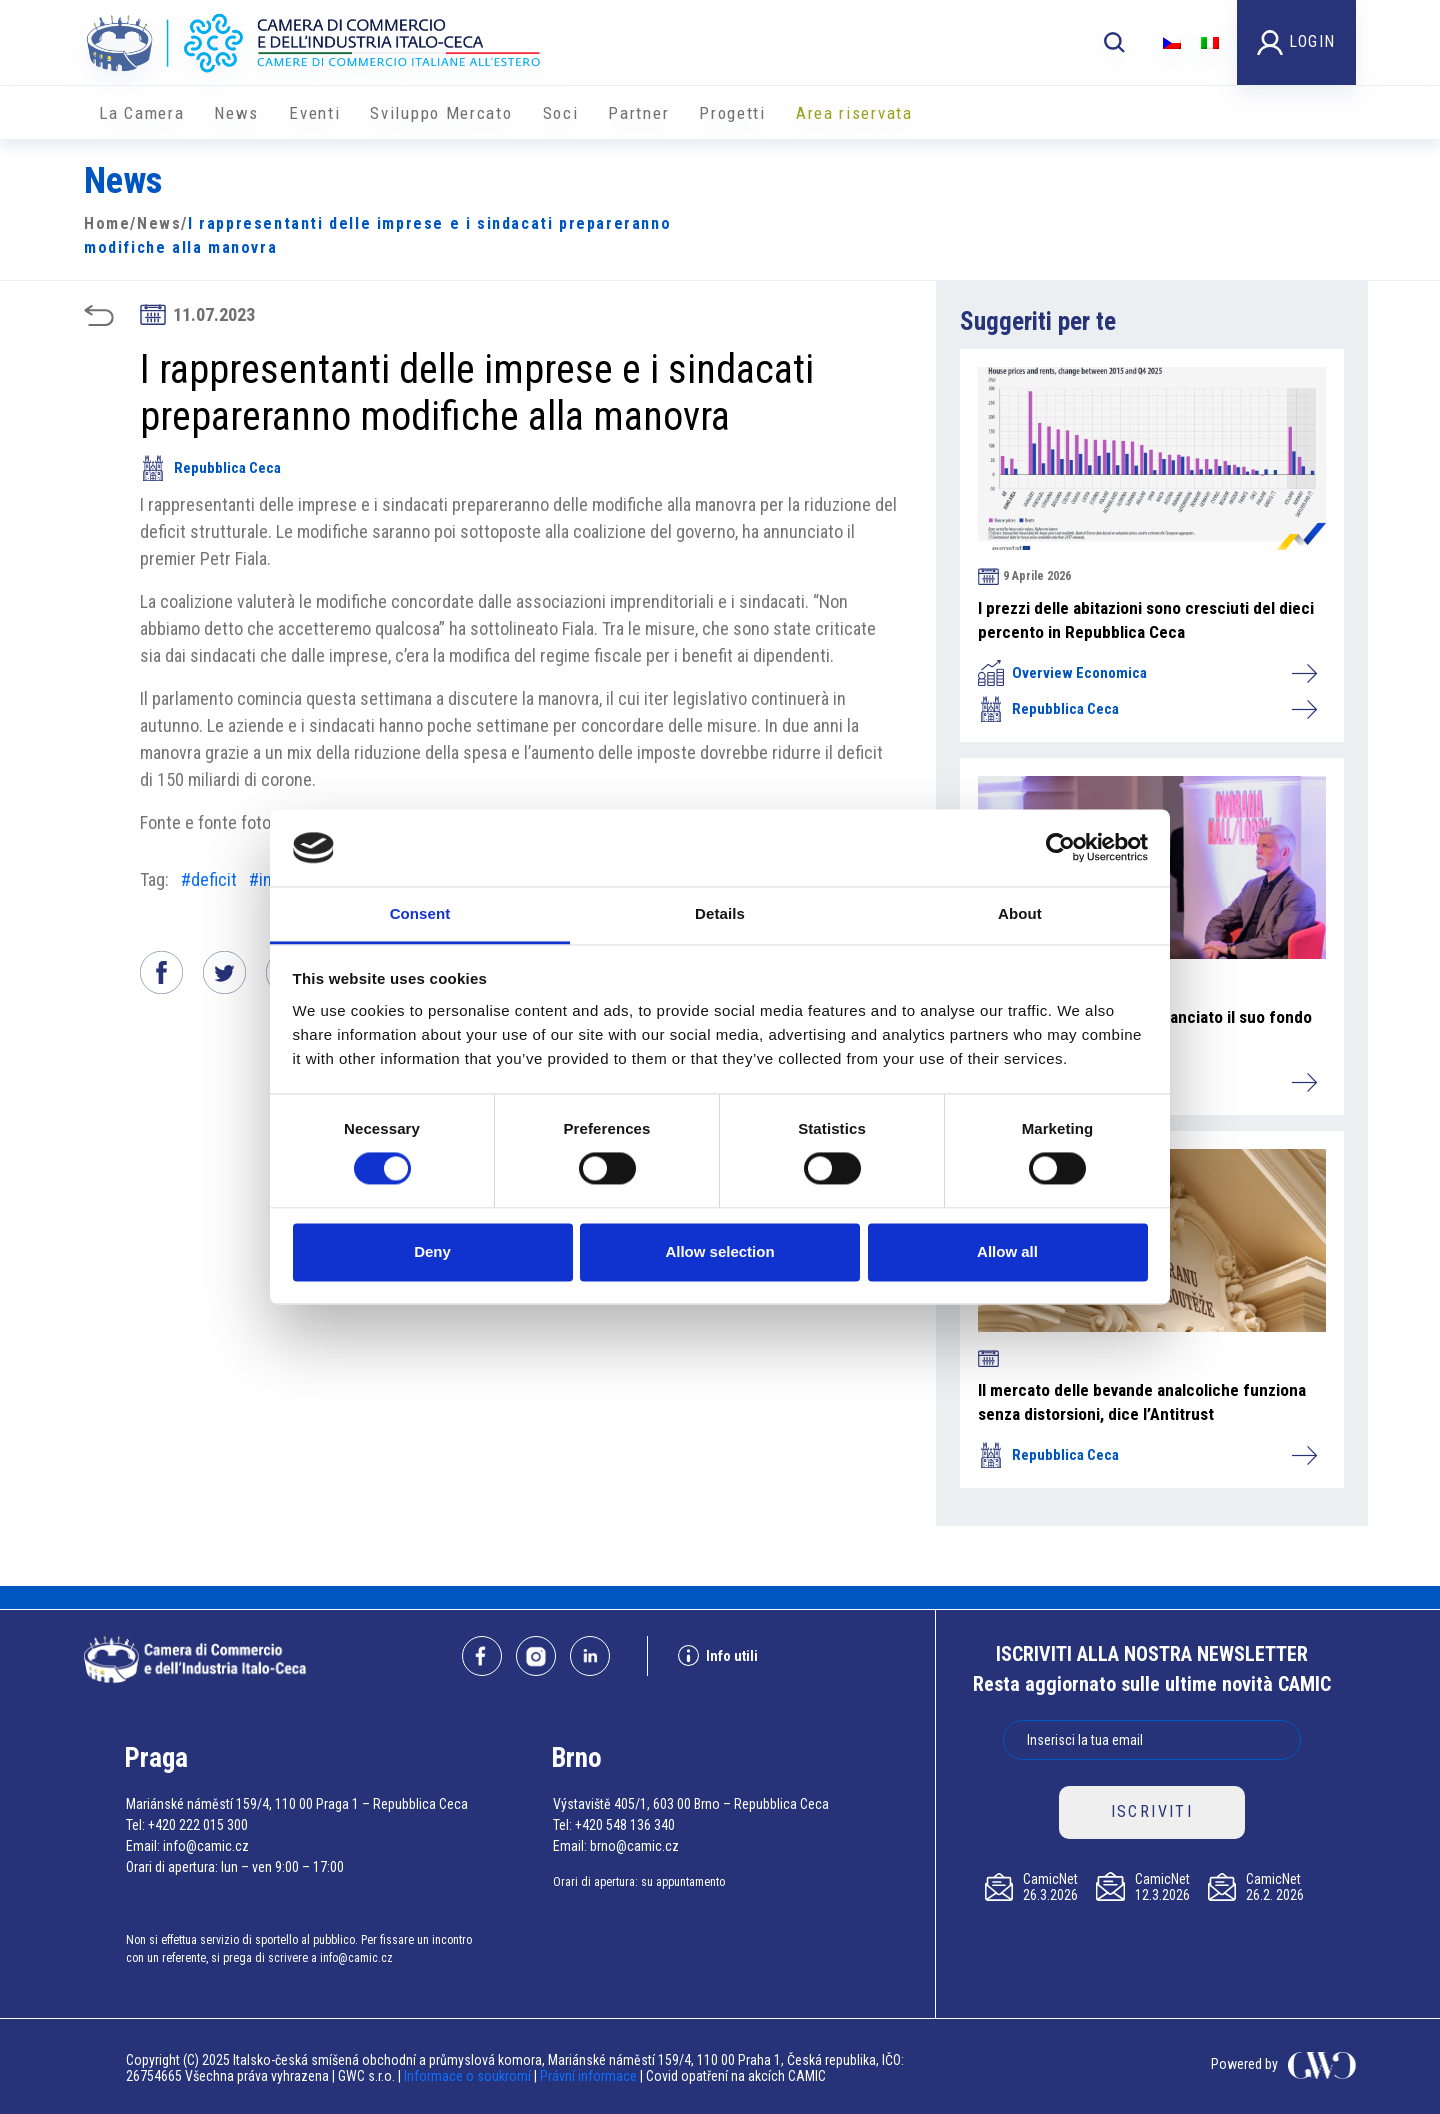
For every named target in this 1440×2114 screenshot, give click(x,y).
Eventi (314, 113)
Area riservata (854, 113)
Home (107, 223)
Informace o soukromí (469, 2076)
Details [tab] (720, 913)
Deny (432, 1251)
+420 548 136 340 (625, 1825)
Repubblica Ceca (210, 468)
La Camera (141, 113)
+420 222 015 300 (198, 1825)
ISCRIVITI (1152, 1811)
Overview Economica (1147, 673)
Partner (638, 113)
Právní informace (588, 2076)
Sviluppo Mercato (441, 113)
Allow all (1007, 1251)
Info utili (718, 1655)
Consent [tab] (420, 913)
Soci (561, 113)
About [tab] (1020, 913)
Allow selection (719, 1251)
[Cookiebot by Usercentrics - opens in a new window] (1060, 848)
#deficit (209, 879)
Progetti (732, 113)
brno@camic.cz (634, 1846)
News (236, 113)
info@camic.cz (206, 1846)
